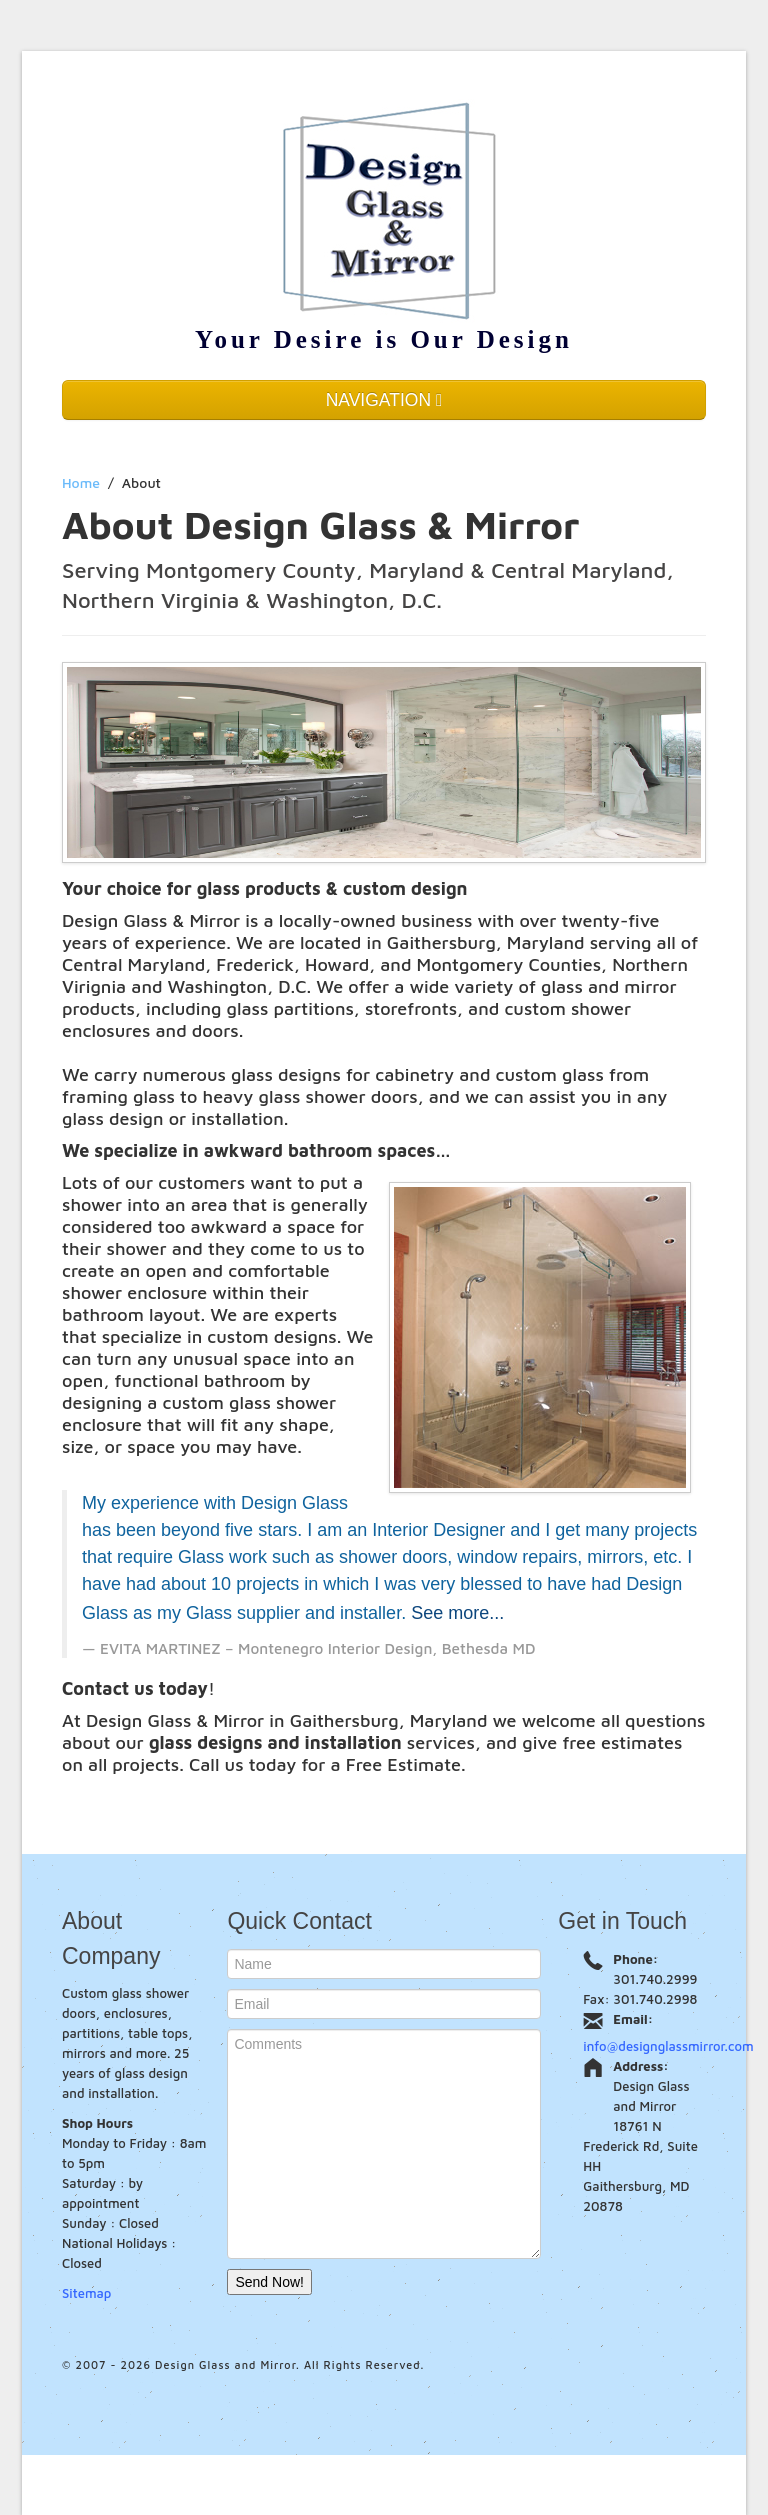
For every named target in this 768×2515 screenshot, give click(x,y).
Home (81, 482)
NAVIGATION (384, 400)
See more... (457, 1613)
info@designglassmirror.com (668, 2046)
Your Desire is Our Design (384, 339)
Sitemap (86, 2293)
